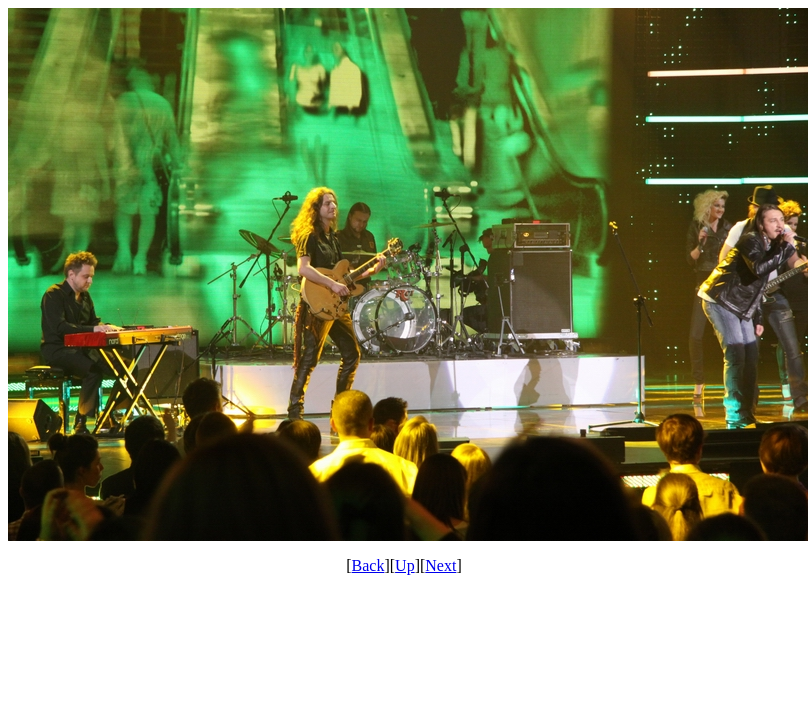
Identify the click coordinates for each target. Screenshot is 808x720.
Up (405, 565)
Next (440, 565)
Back (368, 565)
